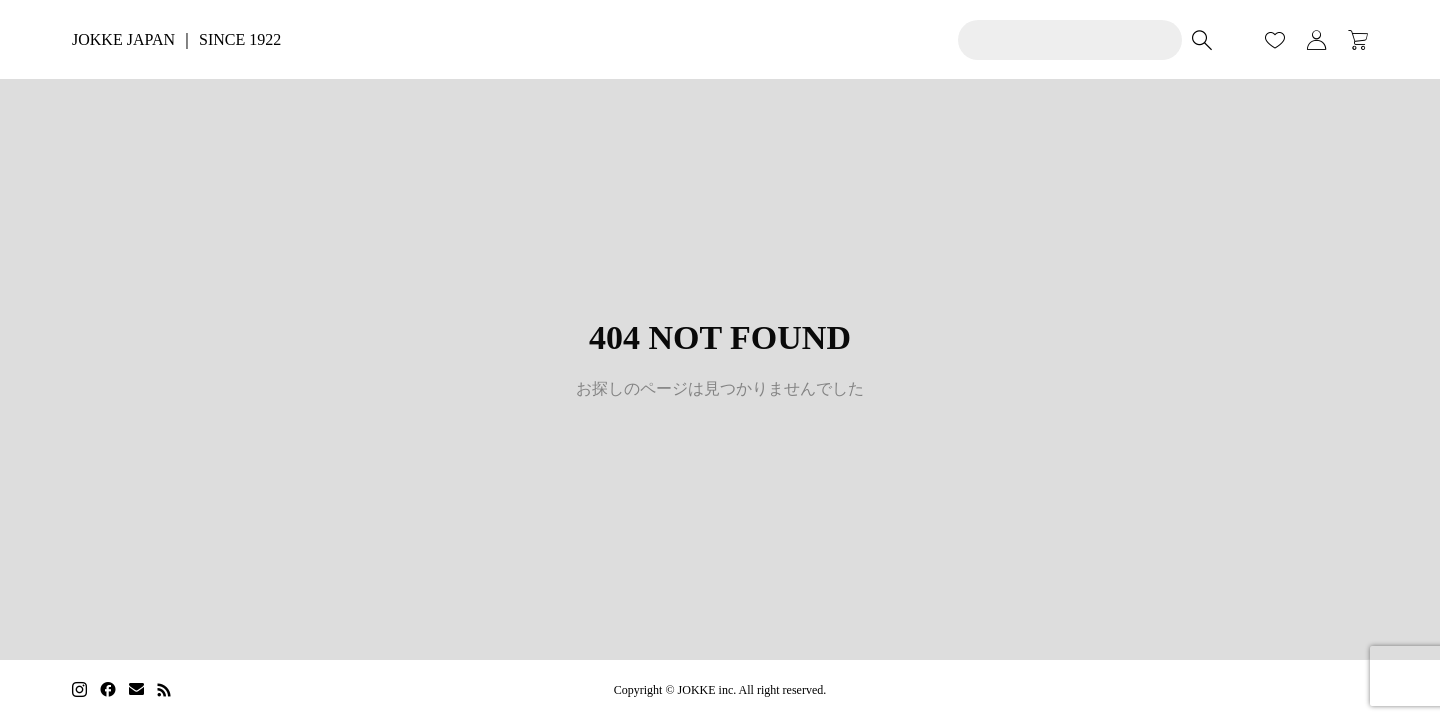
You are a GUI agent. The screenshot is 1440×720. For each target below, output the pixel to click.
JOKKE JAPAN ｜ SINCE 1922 (176, 39)
